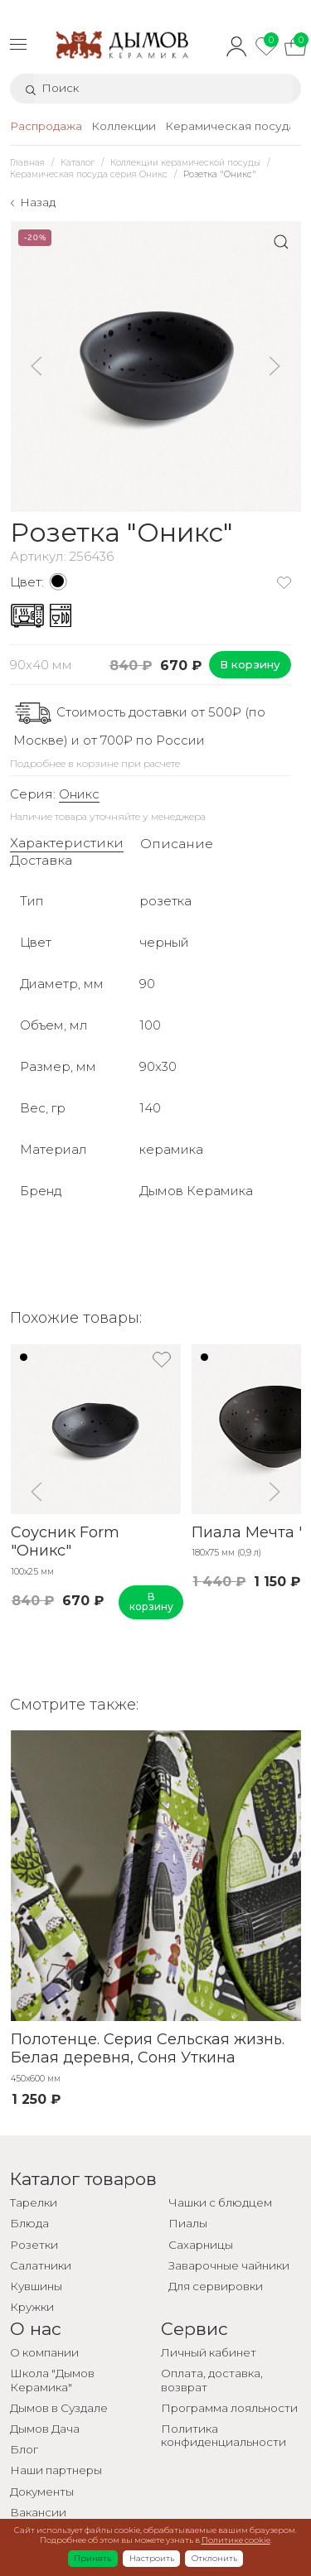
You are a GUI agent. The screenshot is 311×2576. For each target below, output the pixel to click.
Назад (38, 202)
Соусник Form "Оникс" (64, 1542)
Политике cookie (236, 2540)
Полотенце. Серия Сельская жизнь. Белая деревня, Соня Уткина (147, 2048)
